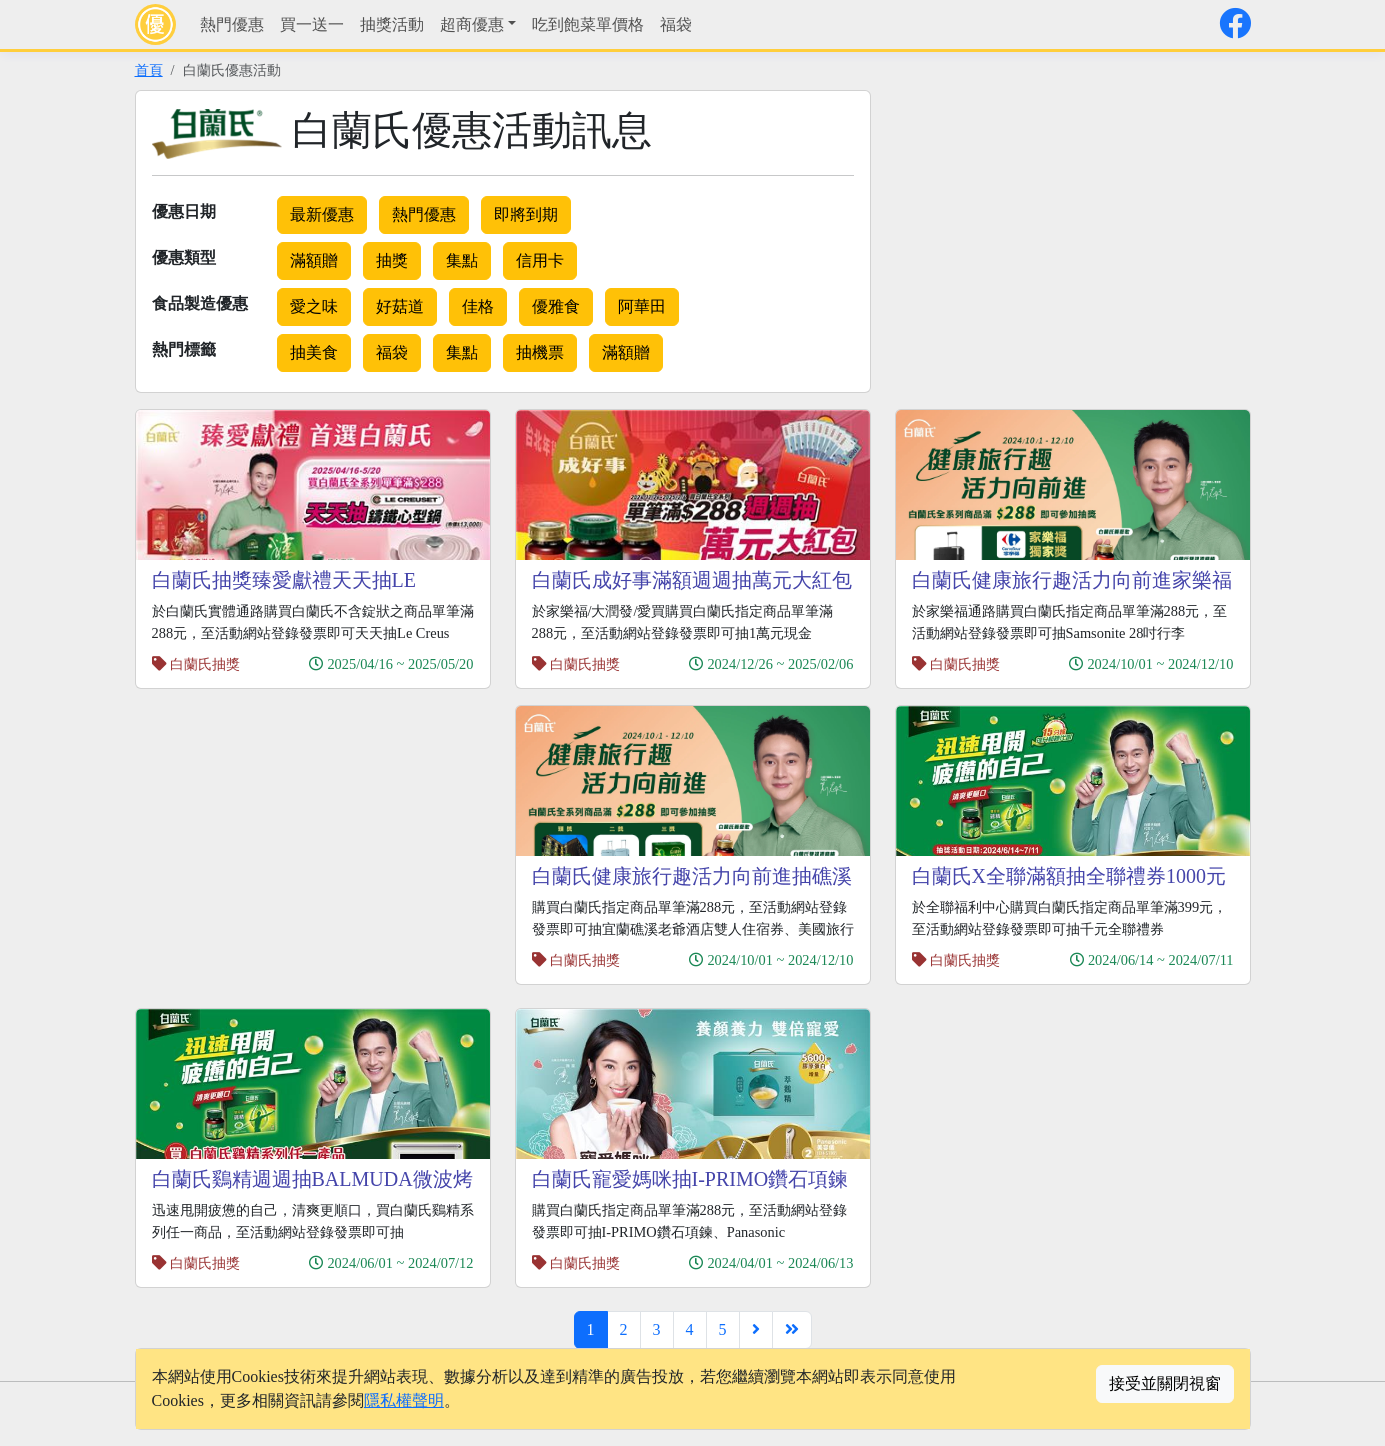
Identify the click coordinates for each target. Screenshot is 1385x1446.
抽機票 (540, 352)
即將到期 (526, 214)
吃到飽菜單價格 (588, 24)
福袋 (676, 24)
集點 (462, 260)
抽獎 (392, 260)
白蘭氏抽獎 (205, 664)
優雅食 (556, 306)
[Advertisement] (1063, 230)
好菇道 (400, 306)
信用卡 (540, 260)
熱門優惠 (232, 24)
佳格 (478, 306)
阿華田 (642, 306)
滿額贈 (314, 260)
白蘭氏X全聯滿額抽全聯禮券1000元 (1069, 876)
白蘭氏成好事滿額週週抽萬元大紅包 (692, 580)
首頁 (149, 70)
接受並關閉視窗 (1165, 1383)
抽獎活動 (392, 24)
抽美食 (314, 352)
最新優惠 (322, 214)
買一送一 (312, 24)
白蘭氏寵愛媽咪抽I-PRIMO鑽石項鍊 (690, 1179)
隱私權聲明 (404, 1400)
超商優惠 (472, 24)
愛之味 (314, 306)
